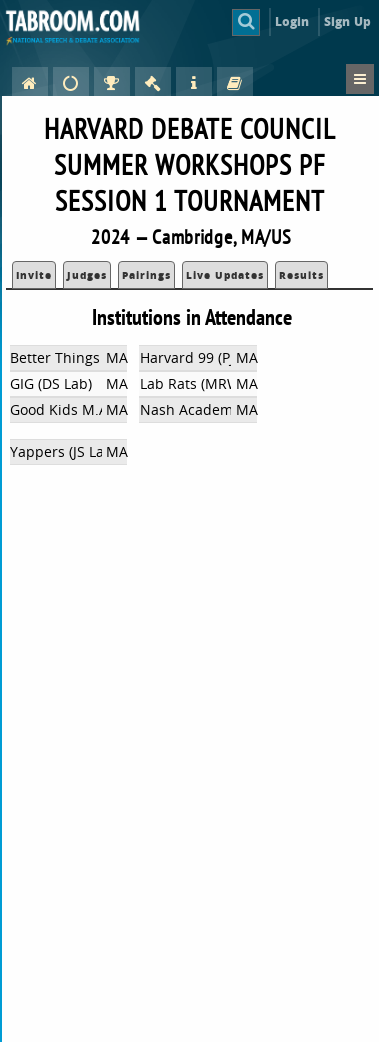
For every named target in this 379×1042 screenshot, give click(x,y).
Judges (87, 275)
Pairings (146, 275)
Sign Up (347, 21)
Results (301, 275)
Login (292, 21)
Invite (34, 275)
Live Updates (225, 275)
